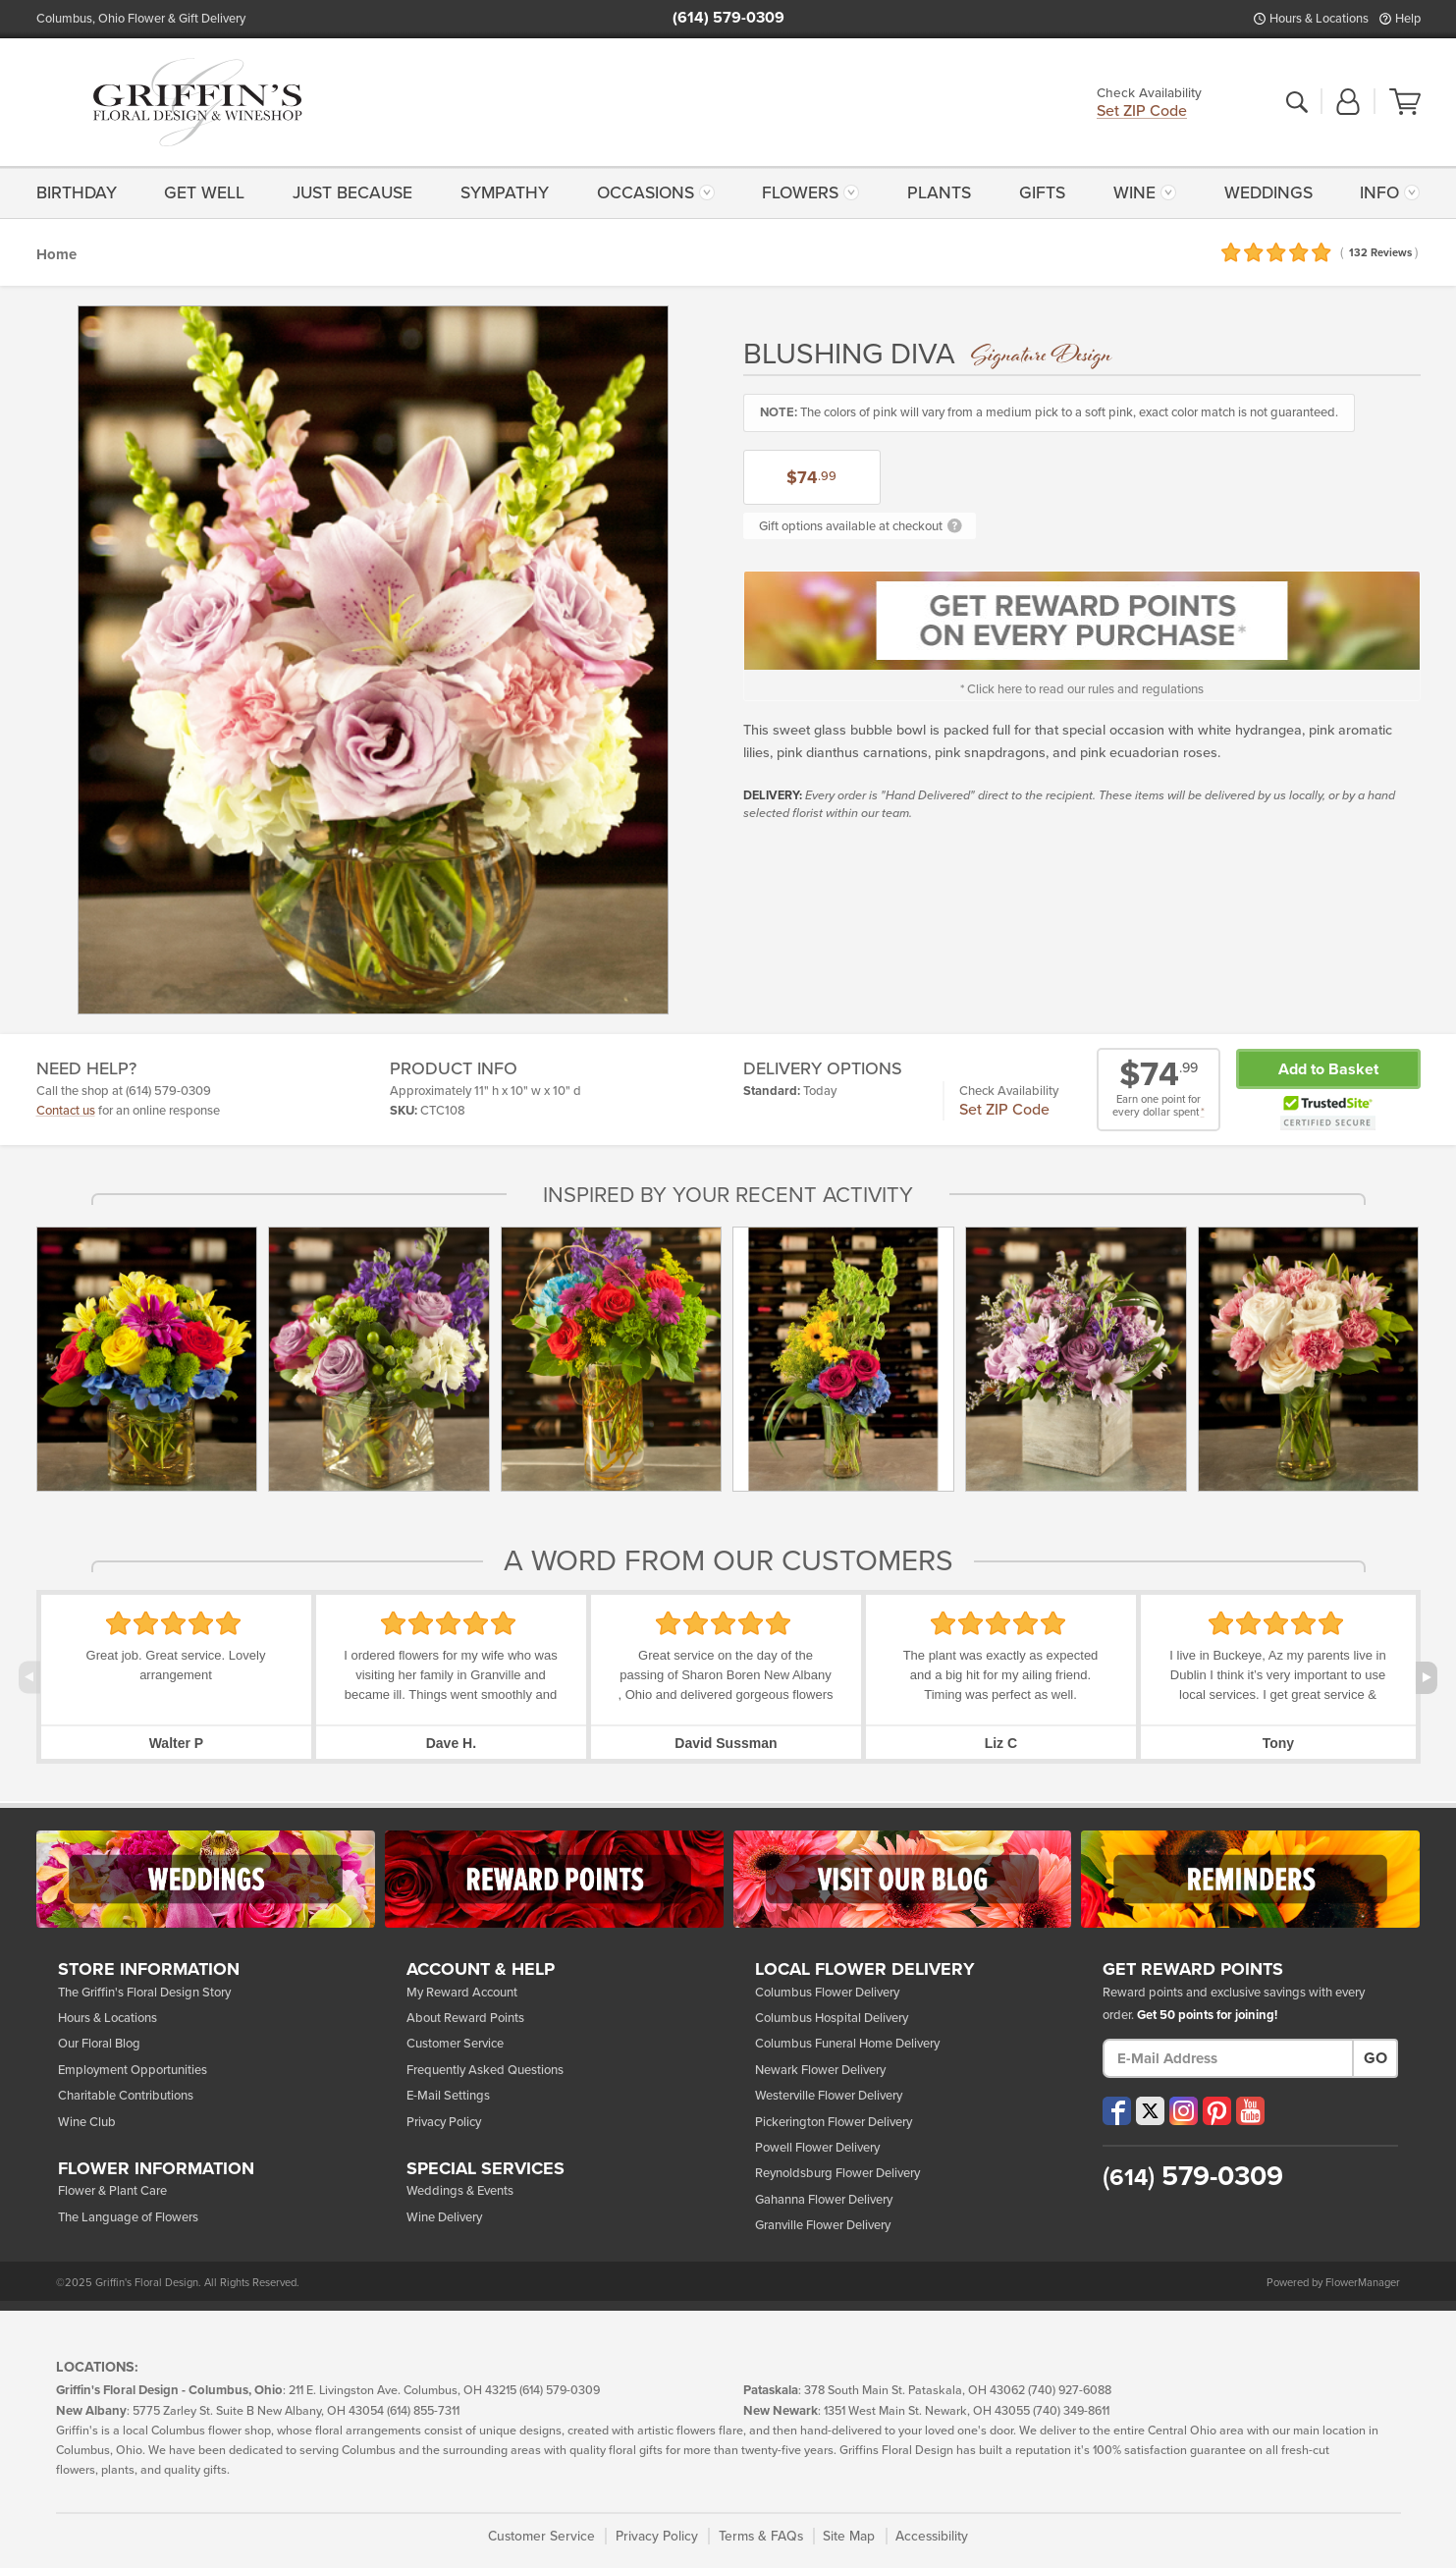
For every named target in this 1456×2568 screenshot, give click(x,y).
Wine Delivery (444, 2217)
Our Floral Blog (99, 2043)
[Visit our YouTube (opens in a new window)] (1250, 2111)
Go (1375, 2058)
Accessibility (931, 2536)
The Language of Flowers (128, 2217)
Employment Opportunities (132, 2070)
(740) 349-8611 (1071, 2411)
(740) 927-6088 (1069, 2390)
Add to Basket (1328, 1069)
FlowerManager (1362, 2282)
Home (56, 254)
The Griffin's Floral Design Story (144, 1992)
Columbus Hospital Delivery (831, 2018)
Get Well (204, 193)
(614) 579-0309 (728, 17)
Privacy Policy (443, 2122)
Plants (939, 193)
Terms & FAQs (761, 2536)
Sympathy (504, 193)
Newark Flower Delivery (820, 2070)
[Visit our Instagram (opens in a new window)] (1183, 2111)
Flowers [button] (800, 193)
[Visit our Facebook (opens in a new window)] (1117, 2111)
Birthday (76, 193)
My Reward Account (461, 1992)
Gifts (1042, 193)
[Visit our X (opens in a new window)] (1150, 2111)
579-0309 (1193, 2176)
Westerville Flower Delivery (828, 2096)
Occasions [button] (645, 193)
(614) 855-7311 (423, 2411)
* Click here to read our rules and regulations (1082, 689)
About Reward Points (465, 2018)
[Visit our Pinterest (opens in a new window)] (1217, 2111)
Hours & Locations (1319, 19)
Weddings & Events (459, 2191)
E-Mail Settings (448, 2096)
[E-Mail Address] (1228, 2058)
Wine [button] (1134, 193)
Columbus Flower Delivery (827, 1992)
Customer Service (455, 2043)
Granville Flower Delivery (822, 2225)
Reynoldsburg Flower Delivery (837, 2173)
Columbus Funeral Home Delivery (847, 2043)
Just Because (352, 193)
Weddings (1268, 193)
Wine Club (87, 2122)
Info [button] (1379, 193)
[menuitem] (82, 192)
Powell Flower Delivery (817, 2148)
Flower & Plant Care (112, 2191)
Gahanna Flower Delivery (823, 2200)
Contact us (65, 1111)
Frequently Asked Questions (485, 2070)
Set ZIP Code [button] (1142, 112)
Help (1408, 19)
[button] (1348, 103)
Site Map (849, 2536)
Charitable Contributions (125, 2096)
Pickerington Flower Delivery (833, 2122)
